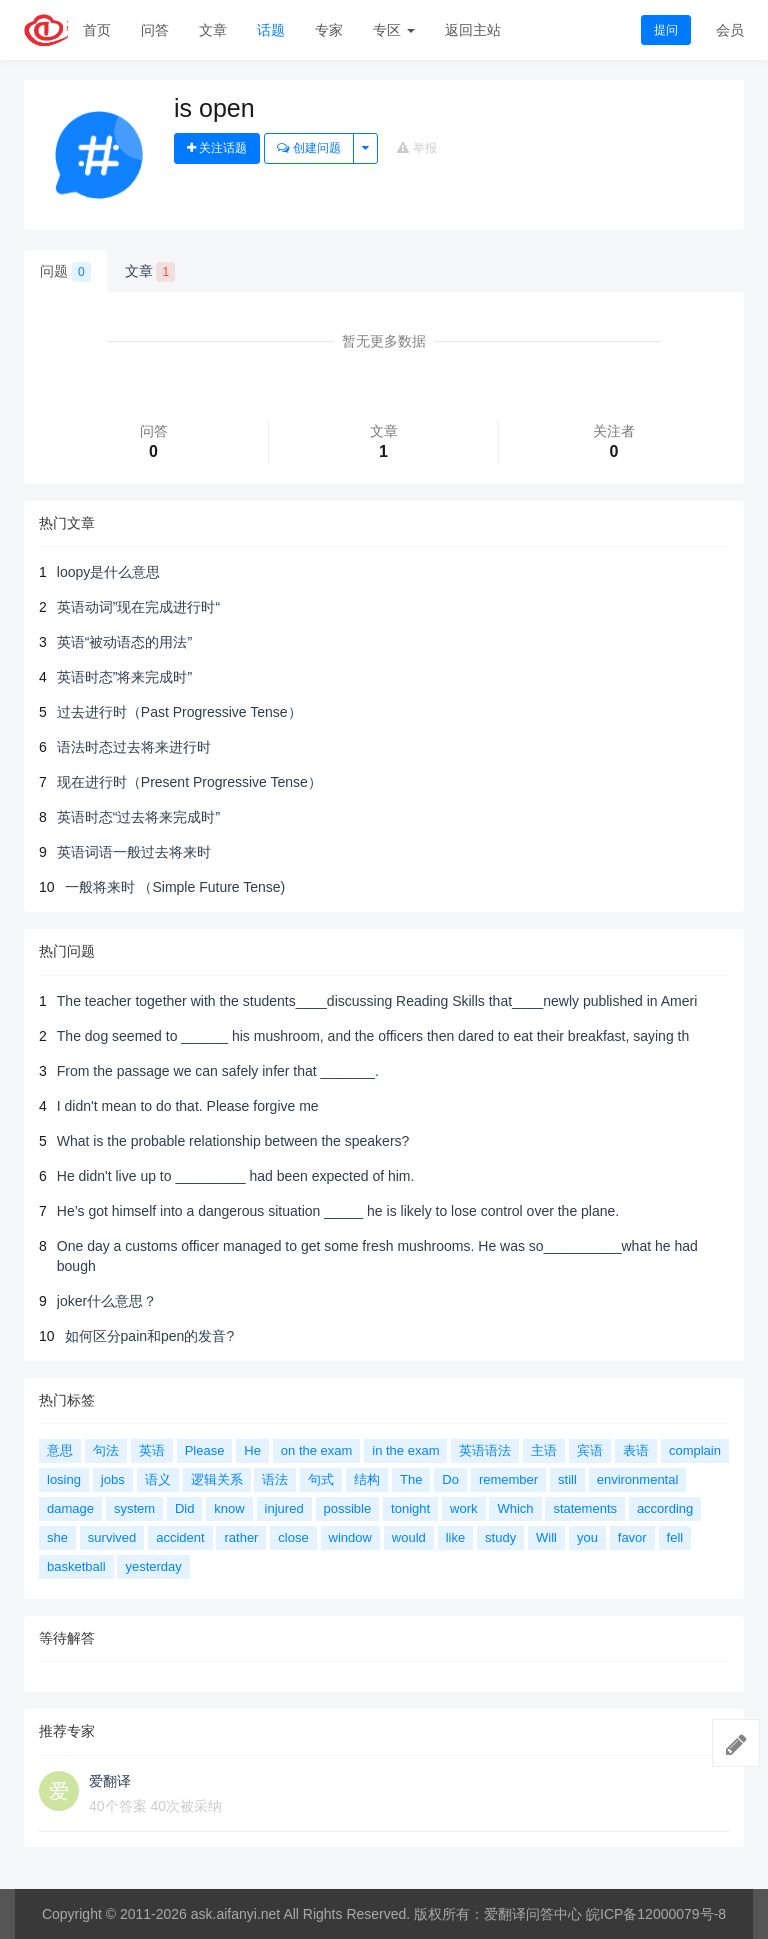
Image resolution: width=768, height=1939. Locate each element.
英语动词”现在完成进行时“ (138, 607)
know (229, 1508)
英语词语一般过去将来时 (134, 852)
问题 (65, 272)
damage (70, 1508)
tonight (410, 1508)
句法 (106, 1450)
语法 (275, 1479)
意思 (60, 1450)
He (252, 1450)
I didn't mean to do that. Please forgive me (188, 1106)
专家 (329, 30)
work (463, 1508)
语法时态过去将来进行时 (134, 747)
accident (180, 1537)
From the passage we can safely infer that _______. (218, 1071)
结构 (367, 1479)
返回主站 (473, 30)
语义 (158, 1479)
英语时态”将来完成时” (124, 677)
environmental (638, 1479)
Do (450, 1479)
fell (675, 1537)
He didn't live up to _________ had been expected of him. (236, 1176)
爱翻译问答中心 (533, 1914)
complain (695, 1450)
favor (632, 1537)
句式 (321, 1479)
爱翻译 (110, 1781)
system (134, 1508)
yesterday (153, 1566)
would (409, 1537)
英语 (152, 1450)
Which (515, 1508)
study (500, 1537)
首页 (97, 30)
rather (241, 1537)
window (350, 1537)
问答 (155, 30)
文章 (213, 30)
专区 (394, 30)
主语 (544, 1450)
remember (508, 1479)
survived (112, 1537)
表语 (636, 1450)
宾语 (590, 1450)
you (587, 1537)
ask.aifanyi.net (236, 1914)
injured (284, 1508)
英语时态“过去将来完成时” (138, 817)
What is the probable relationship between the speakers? (233, 1141)
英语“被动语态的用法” (124, 642)
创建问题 (308, 148)
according (665, 1508)
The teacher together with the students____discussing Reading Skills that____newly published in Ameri (377, 1001)
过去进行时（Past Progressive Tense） (179, 712)
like (456, 1537)
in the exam (405, 1450)
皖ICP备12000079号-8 (656, 1914)
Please (205, 1450)
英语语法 (485, 1450)
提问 (666, 30)
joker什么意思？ (107, 1301)
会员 (730, 30)
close (293, 1537)
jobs (113, 1479)
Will (546, 1537)
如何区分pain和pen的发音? (150, 1336)
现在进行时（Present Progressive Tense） (189, 782)
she (57, 1537)
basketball (76, 1566)
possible (348, 1508)
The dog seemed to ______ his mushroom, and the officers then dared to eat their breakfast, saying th (373, 1036)
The (411, 1479)
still (567, 1479)
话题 (271, 30)
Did (185, 1508)
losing (64, 1479)
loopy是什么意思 (108, 572)
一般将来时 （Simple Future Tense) (175, 887)
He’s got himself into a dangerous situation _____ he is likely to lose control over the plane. (338, 1211)
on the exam (317, 1450)
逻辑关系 (217, 1479)
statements (585, 1508)
